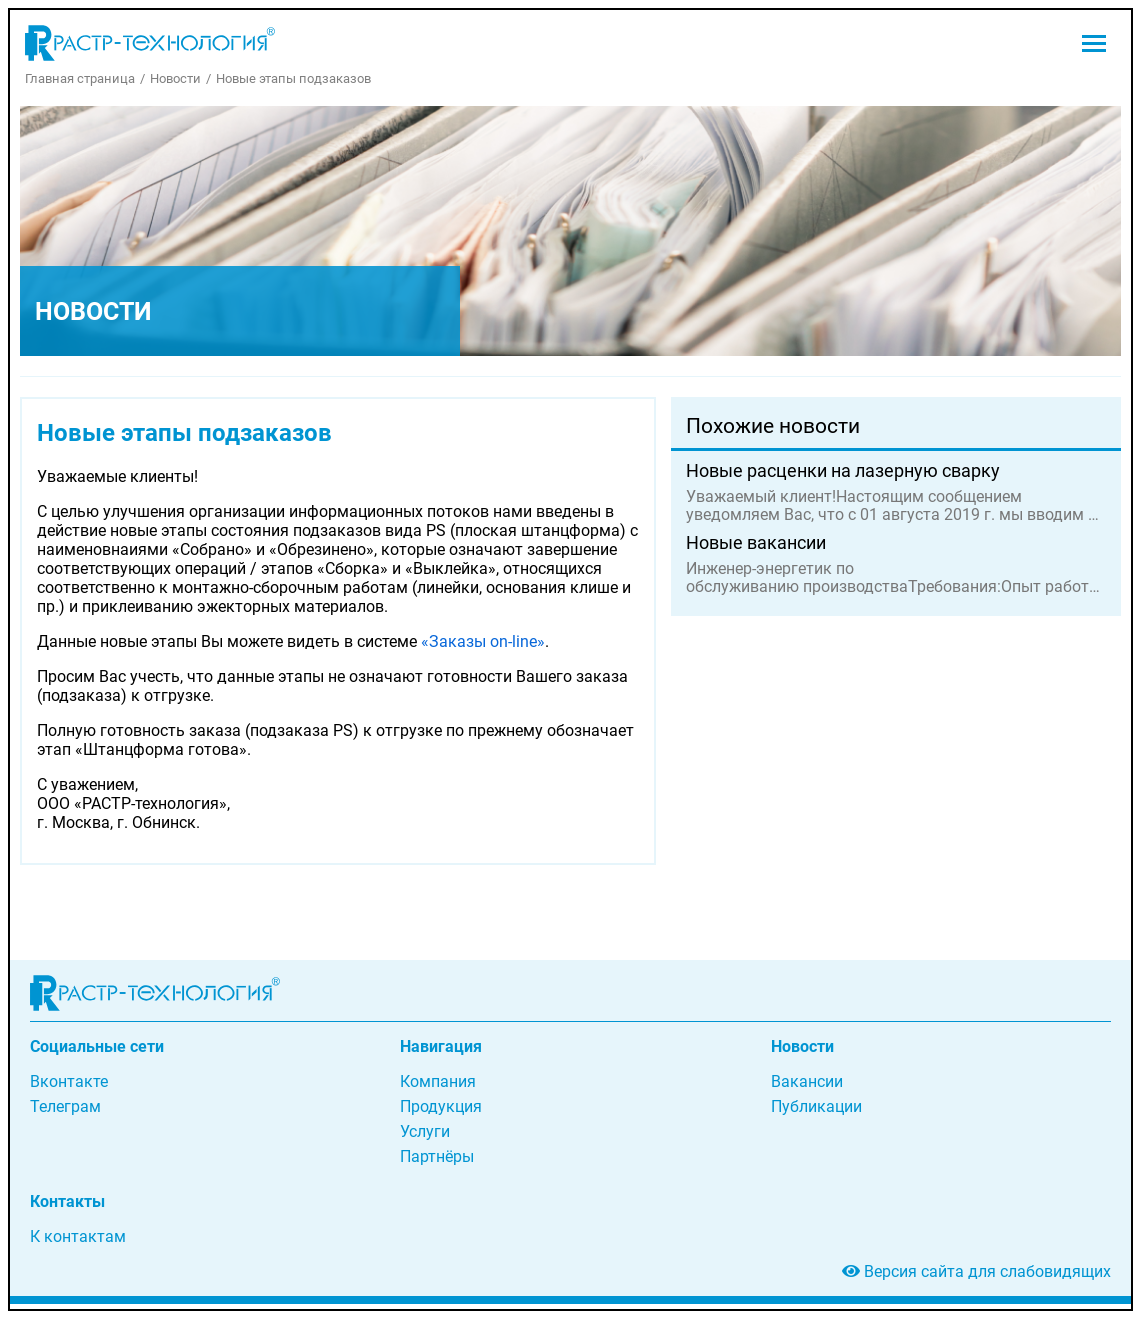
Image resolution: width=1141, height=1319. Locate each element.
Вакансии (807, 1081)
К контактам (78, 1236)
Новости (175, 78)
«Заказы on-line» (483, 641)
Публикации (816, 1106)
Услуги (425, 1131)
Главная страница (80, 78)
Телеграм (65, 1106)
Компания (438, 1081)
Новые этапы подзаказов (293, 78)
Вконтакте (69, 1081)
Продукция (441, 1106)
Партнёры (437, 1156)
